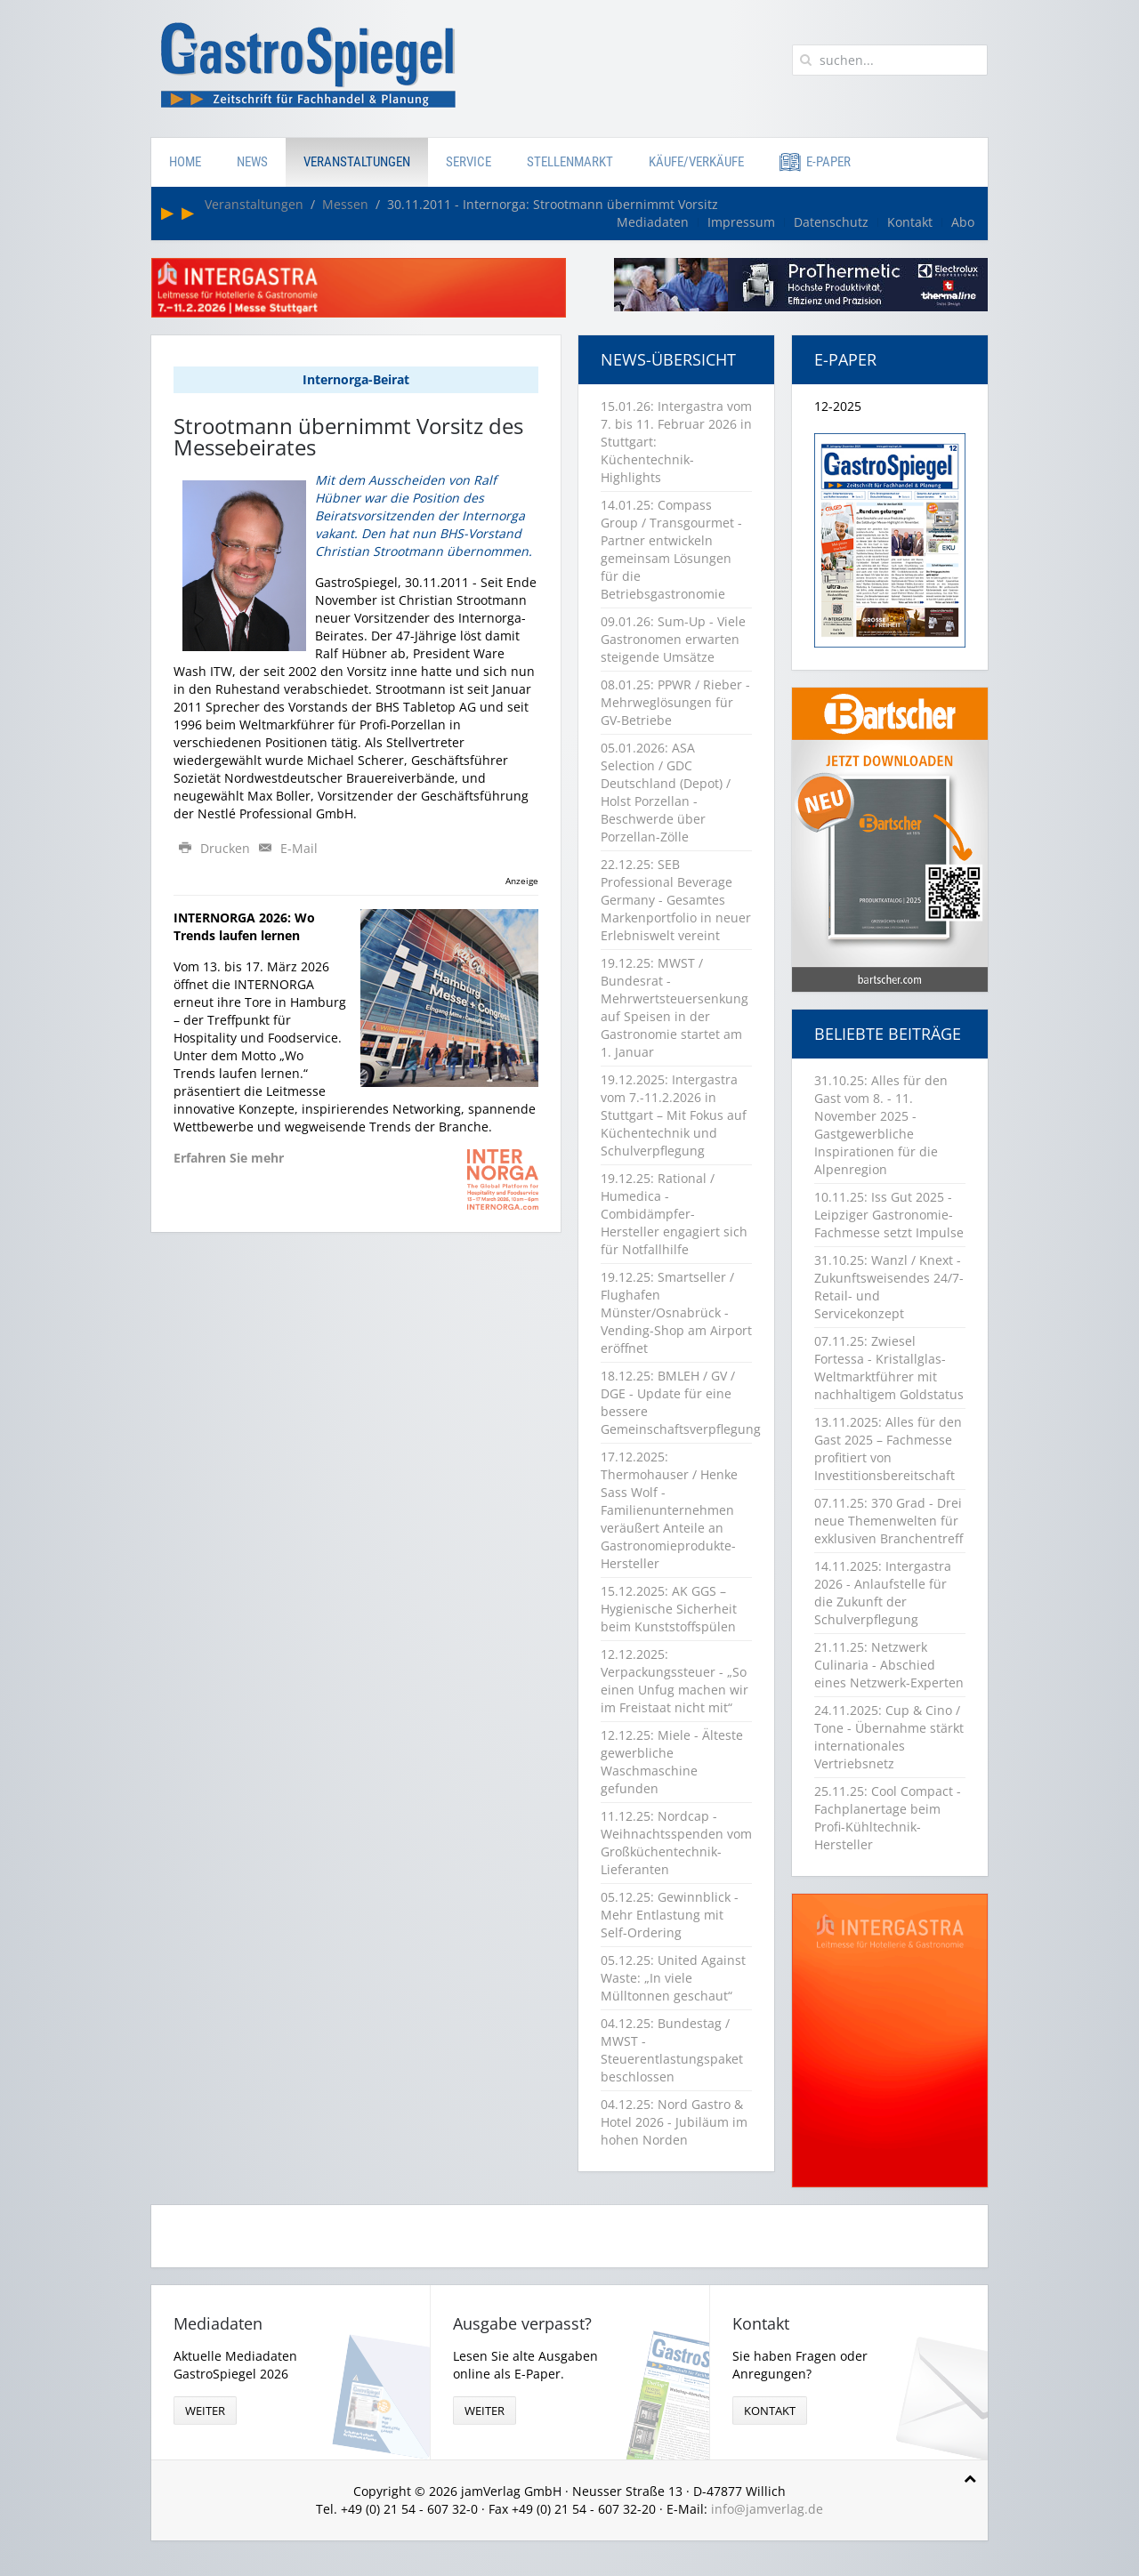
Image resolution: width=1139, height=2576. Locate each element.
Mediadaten (653, 221)
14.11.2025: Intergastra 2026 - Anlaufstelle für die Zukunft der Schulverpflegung (882, 1593)
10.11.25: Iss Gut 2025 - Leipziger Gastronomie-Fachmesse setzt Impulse (889, 1214)
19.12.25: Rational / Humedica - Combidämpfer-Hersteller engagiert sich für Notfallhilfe (674, 1214)
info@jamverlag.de (767, 2508)
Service (468, 162)
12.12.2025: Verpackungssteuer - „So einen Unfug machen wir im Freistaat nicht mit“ (674, 1681)
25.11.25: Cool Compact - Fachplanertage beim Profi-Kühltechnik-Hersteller (887, 1818)
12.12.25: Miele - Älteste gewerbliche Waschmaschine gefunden (672, 1762)
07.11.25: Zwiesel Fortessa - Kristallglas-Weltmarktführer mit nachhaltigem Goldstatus (889, 1367)
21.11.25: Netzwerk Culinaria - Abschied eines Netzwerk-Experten (889, 1664)
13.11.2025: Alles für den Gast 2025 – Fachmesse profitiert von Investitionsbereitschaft (888, 1448)
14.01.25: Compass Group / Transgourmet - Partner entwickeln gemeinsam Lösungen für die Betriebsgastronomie (671, 549)
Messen (345, 204)
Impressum (741, 221)
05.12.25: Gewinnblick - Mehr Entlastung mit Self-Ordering (670, 1914)
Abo (962, 221)
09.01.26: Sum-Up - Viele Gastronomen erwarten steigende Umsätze (673, 639)
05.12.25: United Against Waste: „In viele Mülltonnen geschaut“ (673, 1978)
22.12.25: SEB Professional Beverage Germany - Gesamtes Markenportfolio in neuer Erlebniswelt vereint (676, 900)
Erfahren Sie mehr (229, 1157)
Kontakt (910, 221)
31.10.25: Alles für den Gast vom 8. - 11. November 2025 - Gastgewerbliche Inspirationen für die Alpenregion (881, 1125)
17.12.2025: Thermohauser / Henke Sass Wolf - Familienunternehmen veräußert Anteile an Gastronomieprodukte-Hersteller (669, 1510)
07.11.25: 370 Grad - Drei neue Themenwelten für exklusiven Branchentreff (888, 1520)
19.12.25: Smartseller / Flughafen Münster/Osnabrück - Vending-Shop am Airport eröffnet (676, 1312)
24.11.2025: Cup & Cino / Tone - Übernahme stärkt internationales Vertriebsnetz (889, 1737)
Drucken (214, 848)
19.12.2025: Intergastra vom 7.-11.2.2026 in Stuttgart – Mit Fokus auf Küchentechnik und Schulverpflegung (674, 1115)
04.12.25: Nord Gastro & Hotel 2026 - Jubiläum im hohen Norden (674, 2122)
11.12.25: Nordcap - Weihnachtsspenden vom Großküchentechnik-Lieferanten (676, 1842)
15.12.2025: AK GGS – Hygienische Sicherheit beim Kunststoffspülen (669, 1608)
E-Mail (286, 848)
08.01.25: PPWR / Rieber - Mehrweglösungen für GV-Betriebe (675, 702)
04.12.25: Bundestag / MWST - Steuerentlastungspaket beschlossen (672, 2050)
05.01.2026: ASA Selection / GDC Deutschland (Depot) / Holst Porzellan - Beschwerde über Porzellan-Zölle (666, 792)
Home (185, 162)
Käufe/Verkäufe (696, 162)
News (252, 162)
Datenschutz (831, 221)
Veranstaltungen (356, 162)
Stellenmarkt (570, 162)
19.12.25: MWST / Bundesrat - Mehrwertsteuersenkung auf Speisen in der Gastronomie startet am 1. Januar (674, 1007)
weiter (205, 2411)
